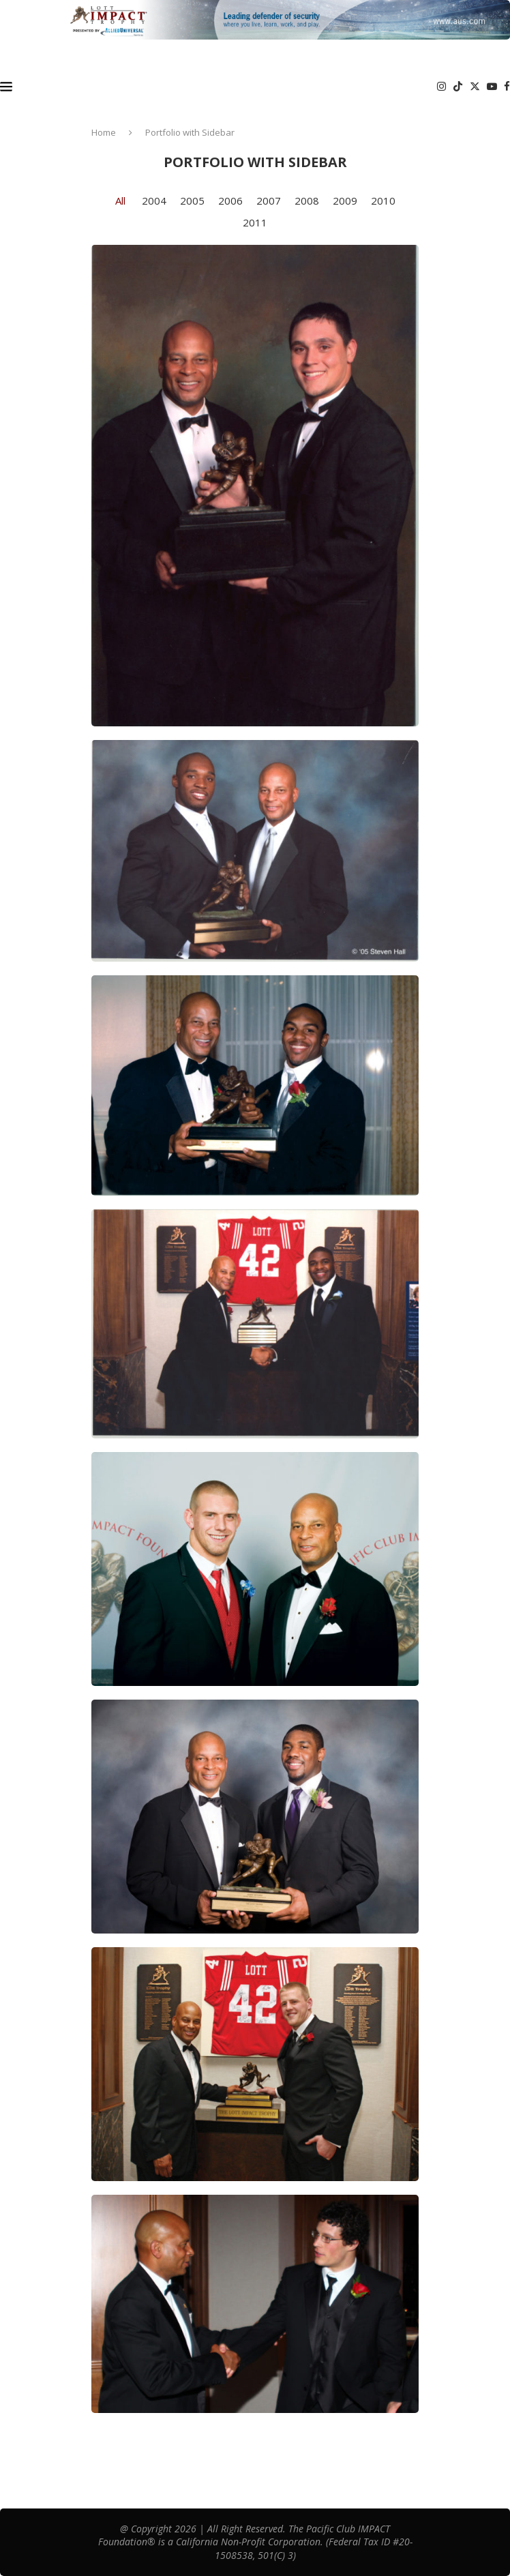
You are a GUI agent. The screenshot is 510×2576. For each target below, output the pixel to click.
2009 (345, 200)
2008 (307, 200)
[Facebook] (507, 86)
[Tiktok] (458, 86)
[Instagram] (441, 86)
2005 (192, 200)
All (120, 200)
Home (103, 132)
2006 (230, 200)
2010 (383, 200)
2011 (255, 222)
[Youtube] (492, 86)
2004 (154, 200)
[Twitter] (475, 86)
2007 (268, 200)
